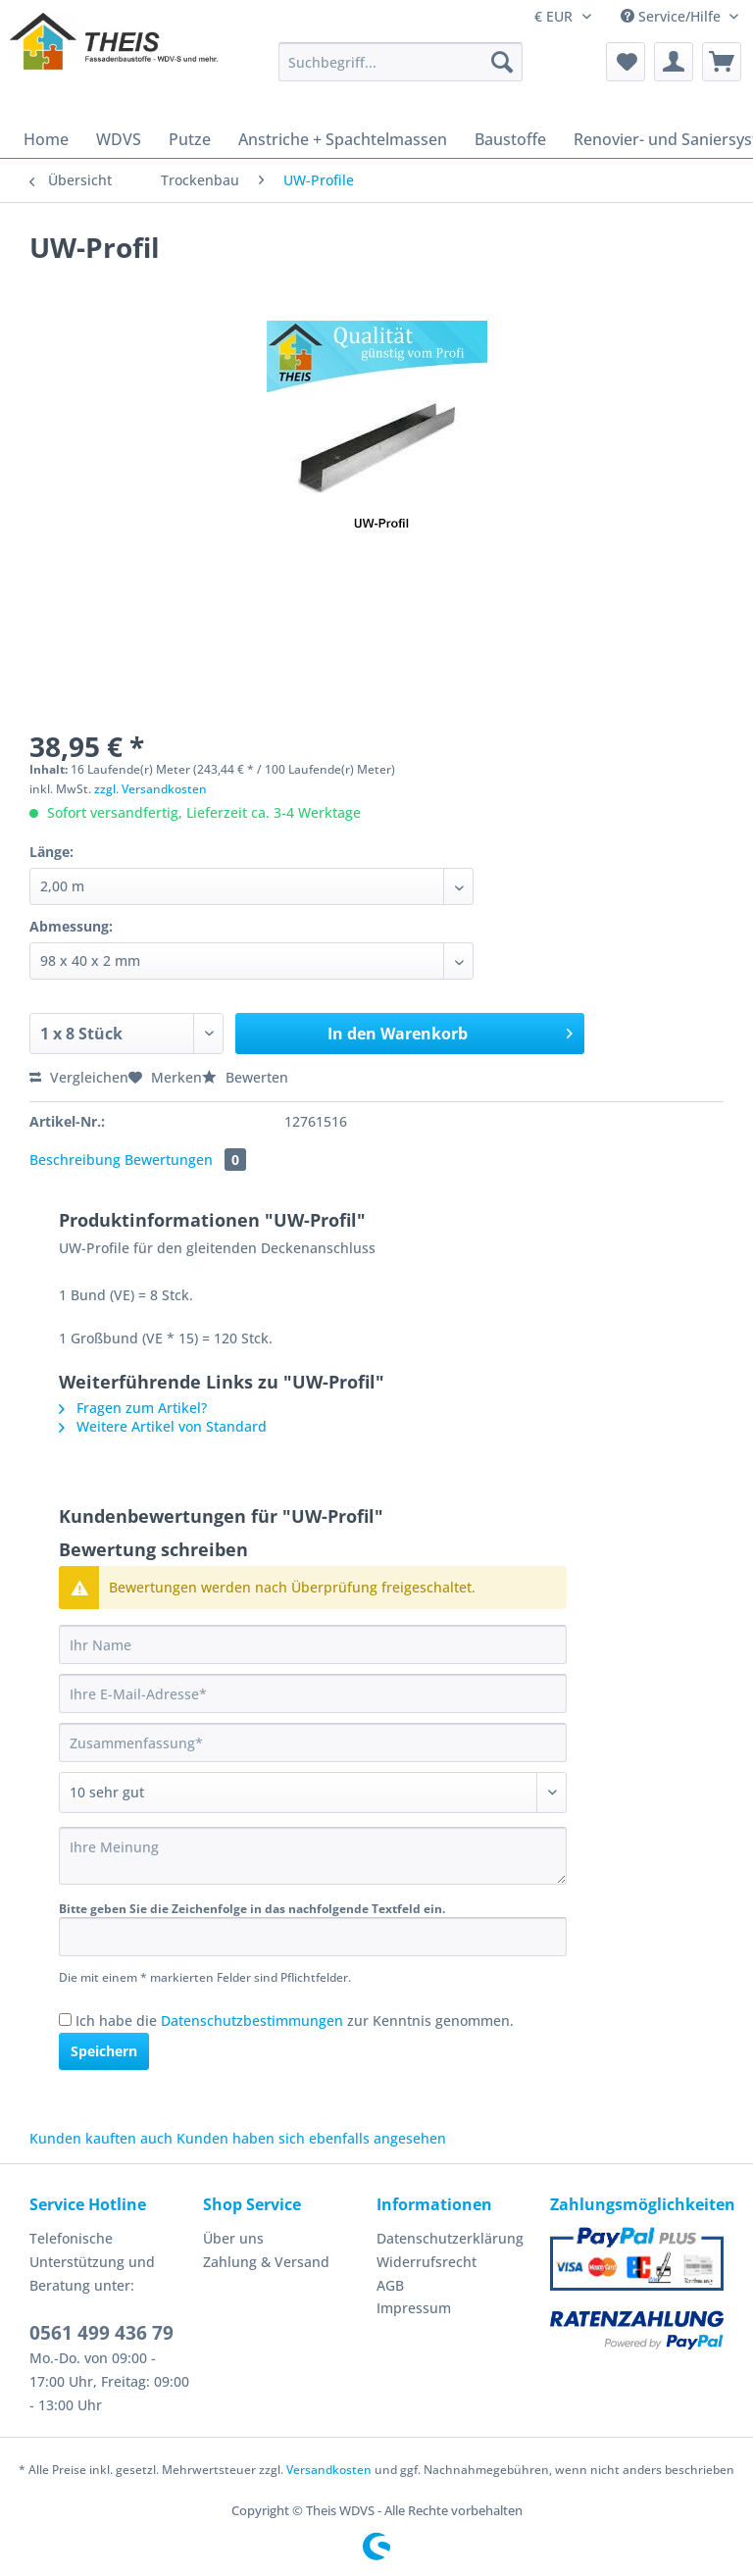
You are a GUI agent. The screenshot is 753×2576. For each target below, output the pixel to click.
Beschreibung (75, 1159)
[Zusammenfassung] (313, 1742)
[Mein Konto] (673, 61)
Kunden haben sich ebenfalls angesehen (311, 2138)
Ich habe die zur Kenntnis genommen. (294, 2020)
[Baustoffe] (510, 139)
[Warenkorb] (721, 61)
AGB (390, 2285)
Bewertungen (185, 1159)
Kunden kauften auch (101, 2138)
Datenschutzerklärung (450, 2238)
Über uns (233, 2238)
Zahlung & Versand (266, 2261)
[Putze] (190, 139)
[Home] (46, 139)
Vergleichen (78, 1077)
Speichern (104, 2051)
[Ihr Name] (313, 1644)
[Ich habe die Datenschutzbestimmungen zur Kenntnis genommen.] (65, 2019)
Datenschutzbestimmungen (252, 2020)
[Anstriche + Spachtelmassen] (343, 139)
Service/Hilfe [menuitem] (673, 16)
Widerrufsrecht (426, 2261)
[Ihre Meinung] (313, 1856)
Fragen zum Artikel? (133, 1407)
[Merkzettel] (625, 61)
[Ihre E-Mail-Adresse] (313, 1693)
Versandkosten (329, 2469)
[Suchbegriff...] (401, 61)
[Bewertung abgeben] (313, 1792)
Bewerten (245, 1077)
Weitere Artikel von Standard (163, 1426)
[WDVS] (118, 139)
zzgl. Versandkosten (150, 789)
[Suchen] (502, 61)
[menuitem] (401, 71)
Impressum (413, 2307)
